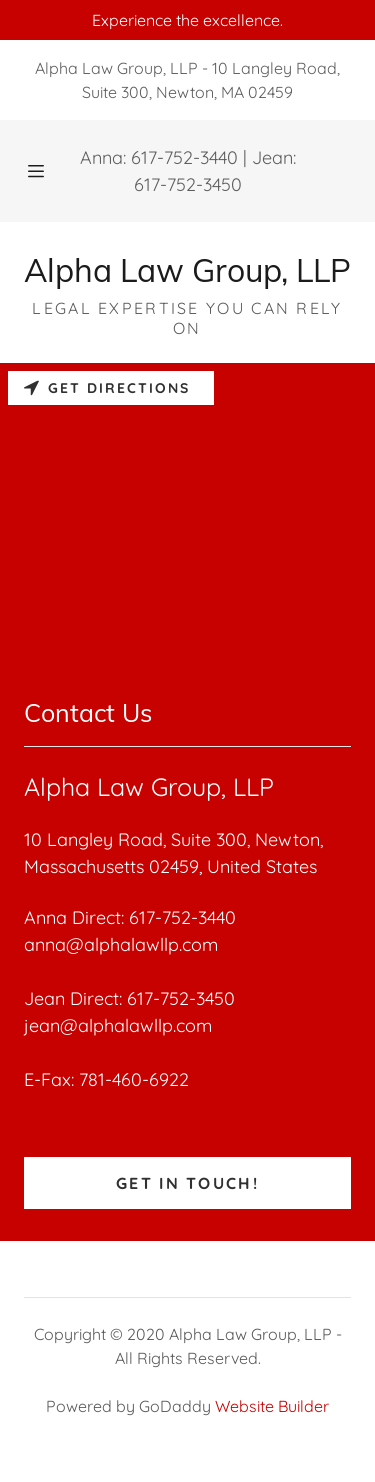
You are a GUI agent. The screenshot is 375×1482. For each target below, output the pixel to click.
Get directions (107, 388)
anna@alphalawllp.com (121, 944)
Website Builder (272, 1406)
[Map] (187, 513)
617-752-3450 (188, 184)
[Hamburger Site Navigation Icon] (38, 171)
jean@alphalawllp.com (118, 1025)
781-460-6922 (134, 1079)
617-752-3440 (184, 157)
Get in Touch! (187, 1183)
